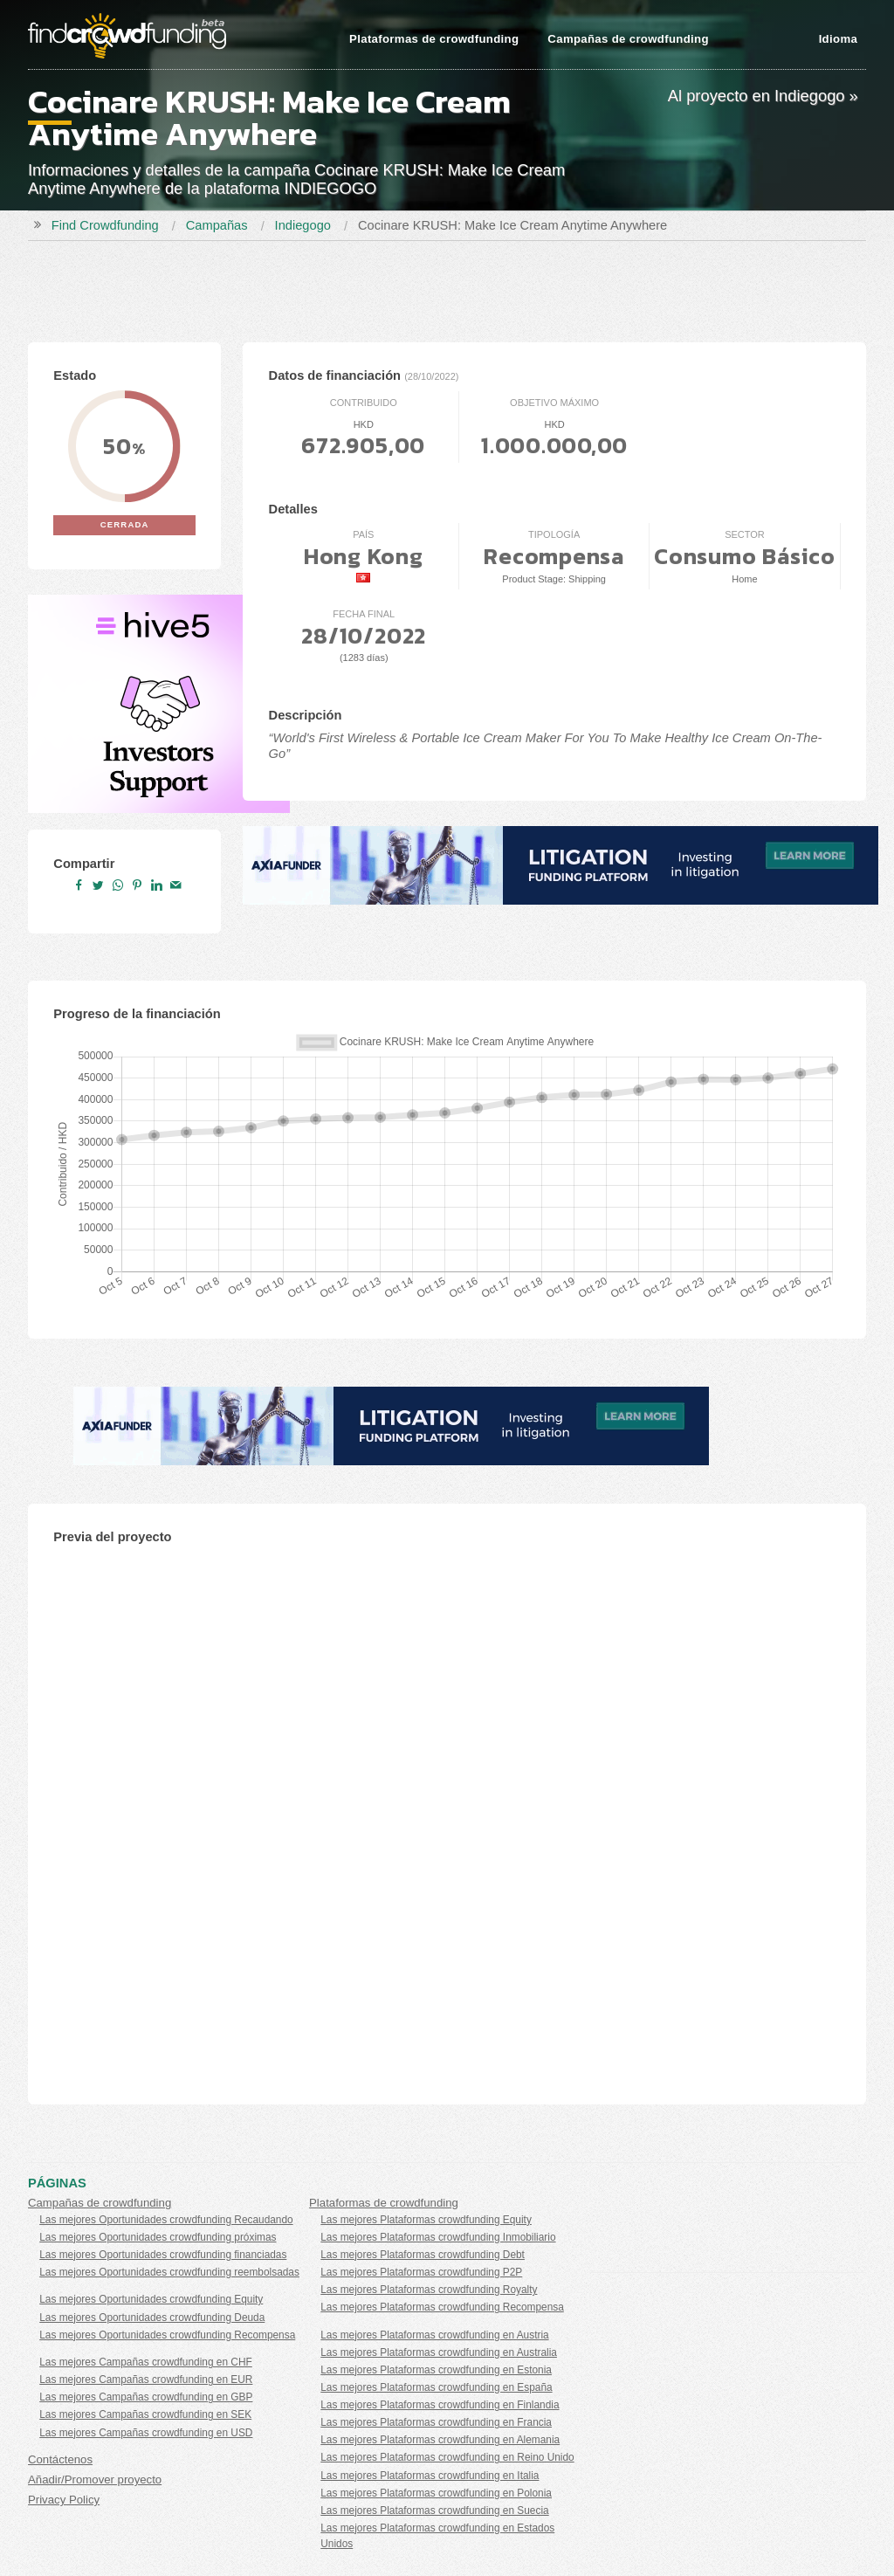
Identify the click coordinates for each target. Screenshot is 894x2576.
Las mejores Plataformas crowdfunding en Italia (429, 2475)
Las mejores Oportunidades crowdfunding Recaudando (165, 2220)
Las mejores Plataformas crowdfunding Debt (422, 2255)
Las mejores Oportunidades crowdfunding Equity (151, 2299)
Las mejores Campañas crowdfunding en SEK (145, 2414)
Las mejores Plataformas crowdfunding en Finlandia (439, 2405)
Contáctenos (60, 2459)
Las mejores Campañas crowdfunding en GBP (145, 2397)
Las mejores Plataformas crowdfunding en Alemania (440, 2440)
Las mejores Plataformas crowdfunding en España (436, 2387)
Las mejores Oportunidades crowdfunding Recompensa (167, 2335)
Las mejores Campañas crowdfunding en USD (145, 2433)
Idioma (838, 38)
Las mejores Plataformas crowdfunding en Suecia (434, 2510)
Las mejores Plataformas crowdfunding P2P (421, 2272)
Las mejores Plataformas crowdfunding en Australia (438, 2352)
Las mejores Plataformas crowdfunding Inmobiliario (437, 2237)
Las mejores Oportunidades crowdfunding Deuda (152, 2317)
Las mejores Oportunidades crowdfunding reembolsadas (169, 2272)
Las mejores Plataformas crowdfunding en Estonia (436, 2370)
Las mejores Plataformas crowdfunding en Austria (434, 2335)
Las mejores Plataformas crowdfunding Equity (426, 2220)
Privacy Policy (64, 2499)
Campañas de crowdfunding (628, 38)
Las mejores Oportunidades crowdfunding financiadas (162, 2255)
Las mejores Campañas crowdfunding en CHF (145, 2362)
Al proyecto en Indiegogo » (763, 95)
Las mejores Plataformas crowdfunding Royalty (428, 2289)
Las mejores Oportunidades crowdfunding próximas (157, 2237)
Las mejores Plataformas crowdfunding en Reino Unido (447, 2457)
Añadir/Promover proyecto (95, 2479)
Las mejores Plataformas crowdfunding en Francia (436, 2422)
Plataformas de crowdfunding (434, 38)
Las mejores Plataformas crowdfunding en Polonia (436, 2493)
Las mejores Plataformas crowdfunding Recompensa (442, 2307)
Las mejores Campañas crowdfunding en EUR (145, 2379)
